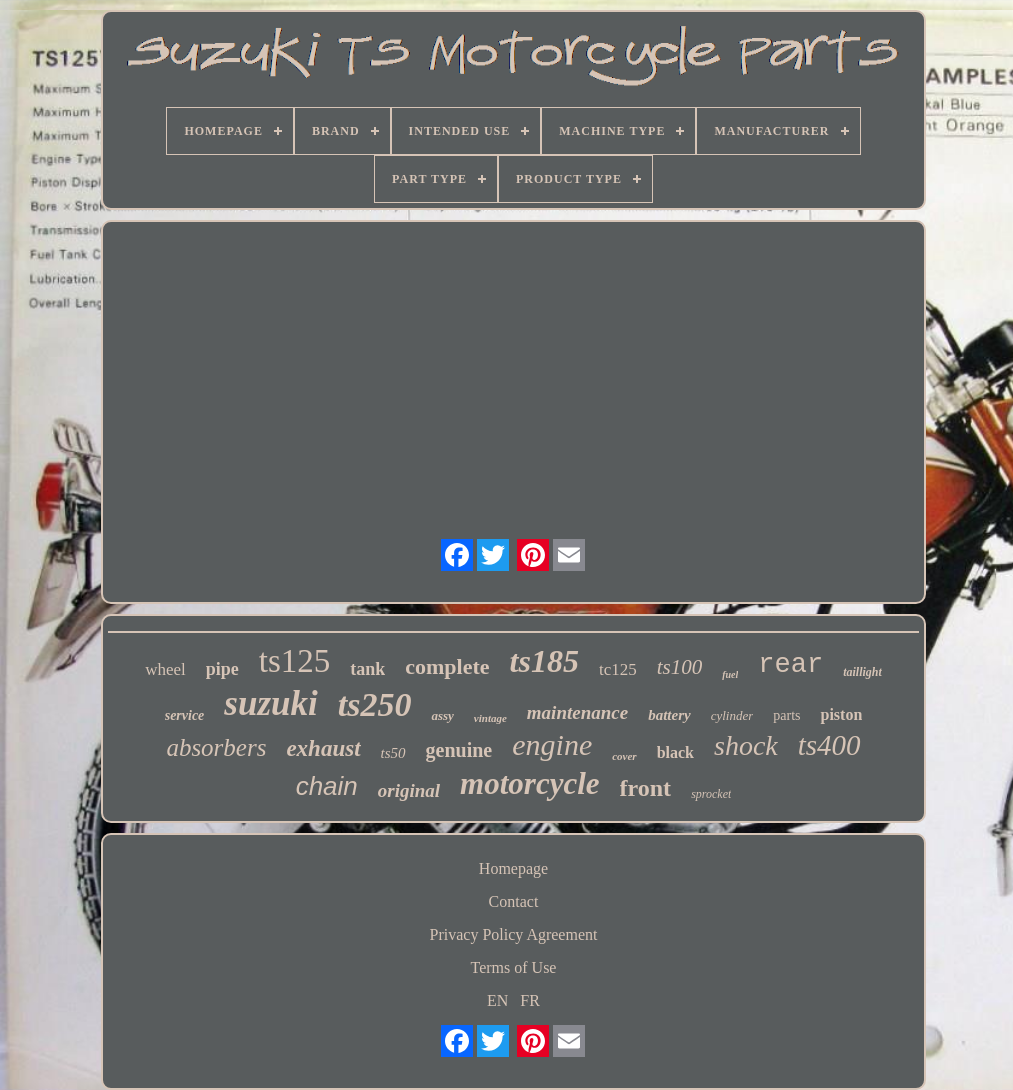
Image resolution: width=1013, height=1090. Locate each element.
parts (786, 715)
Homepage (513, 868)
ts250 (375, 704)
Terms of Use (514, 967)
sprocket (711, 794)
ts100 (680, 667)
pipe (222, 669)
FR (530, 1000)
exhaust (323, 748)
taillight (862, 672)
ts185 (544, 661)
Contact (514, 901)
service (185, 715)
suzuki (270, 703)
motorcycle (529, 783)
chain (327, 786)
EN (497, 1000)
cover (624, 756)
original (409, 790)
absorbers (216, 747)
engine (552, 744)
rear (790, 665)
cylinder (732, 715)
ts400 (829, 745)
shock (746, 745)
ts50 (393, 753)
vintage (490, 718)
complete (447, 666)
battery (669, 715)
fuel (730, 674)
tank (367, 669)
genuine (459, 750)
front (646, 788)
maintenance (577, 712)
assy (442, 715)
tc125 (618, 669)
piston (841, 714)
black (675, 752)
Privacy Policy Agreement (514, 934)
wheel (165, 669)
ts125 (295, 661)
